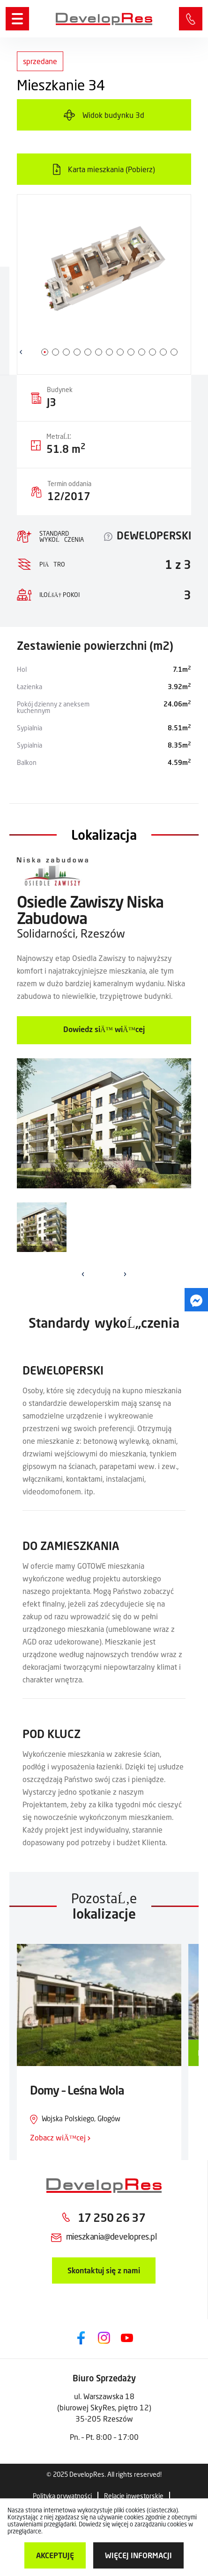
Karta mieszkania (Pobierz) (111, 169)
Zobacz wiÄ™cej (60, 2137)
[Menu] (17, 18)
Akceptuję (55, 2555)
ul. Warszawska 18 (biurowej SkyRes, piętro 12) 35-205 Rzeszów (104, 2407)
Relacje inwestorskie (133, 2496)
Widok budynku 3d (113, 114)
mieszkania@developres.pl (111, 2236)
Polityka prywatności (62, 2496)
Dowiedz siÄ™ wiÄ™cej (104, 1029)
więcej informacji (138, 2555)
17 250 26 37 (111, 2217)
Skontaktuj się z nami (103, 2270)
